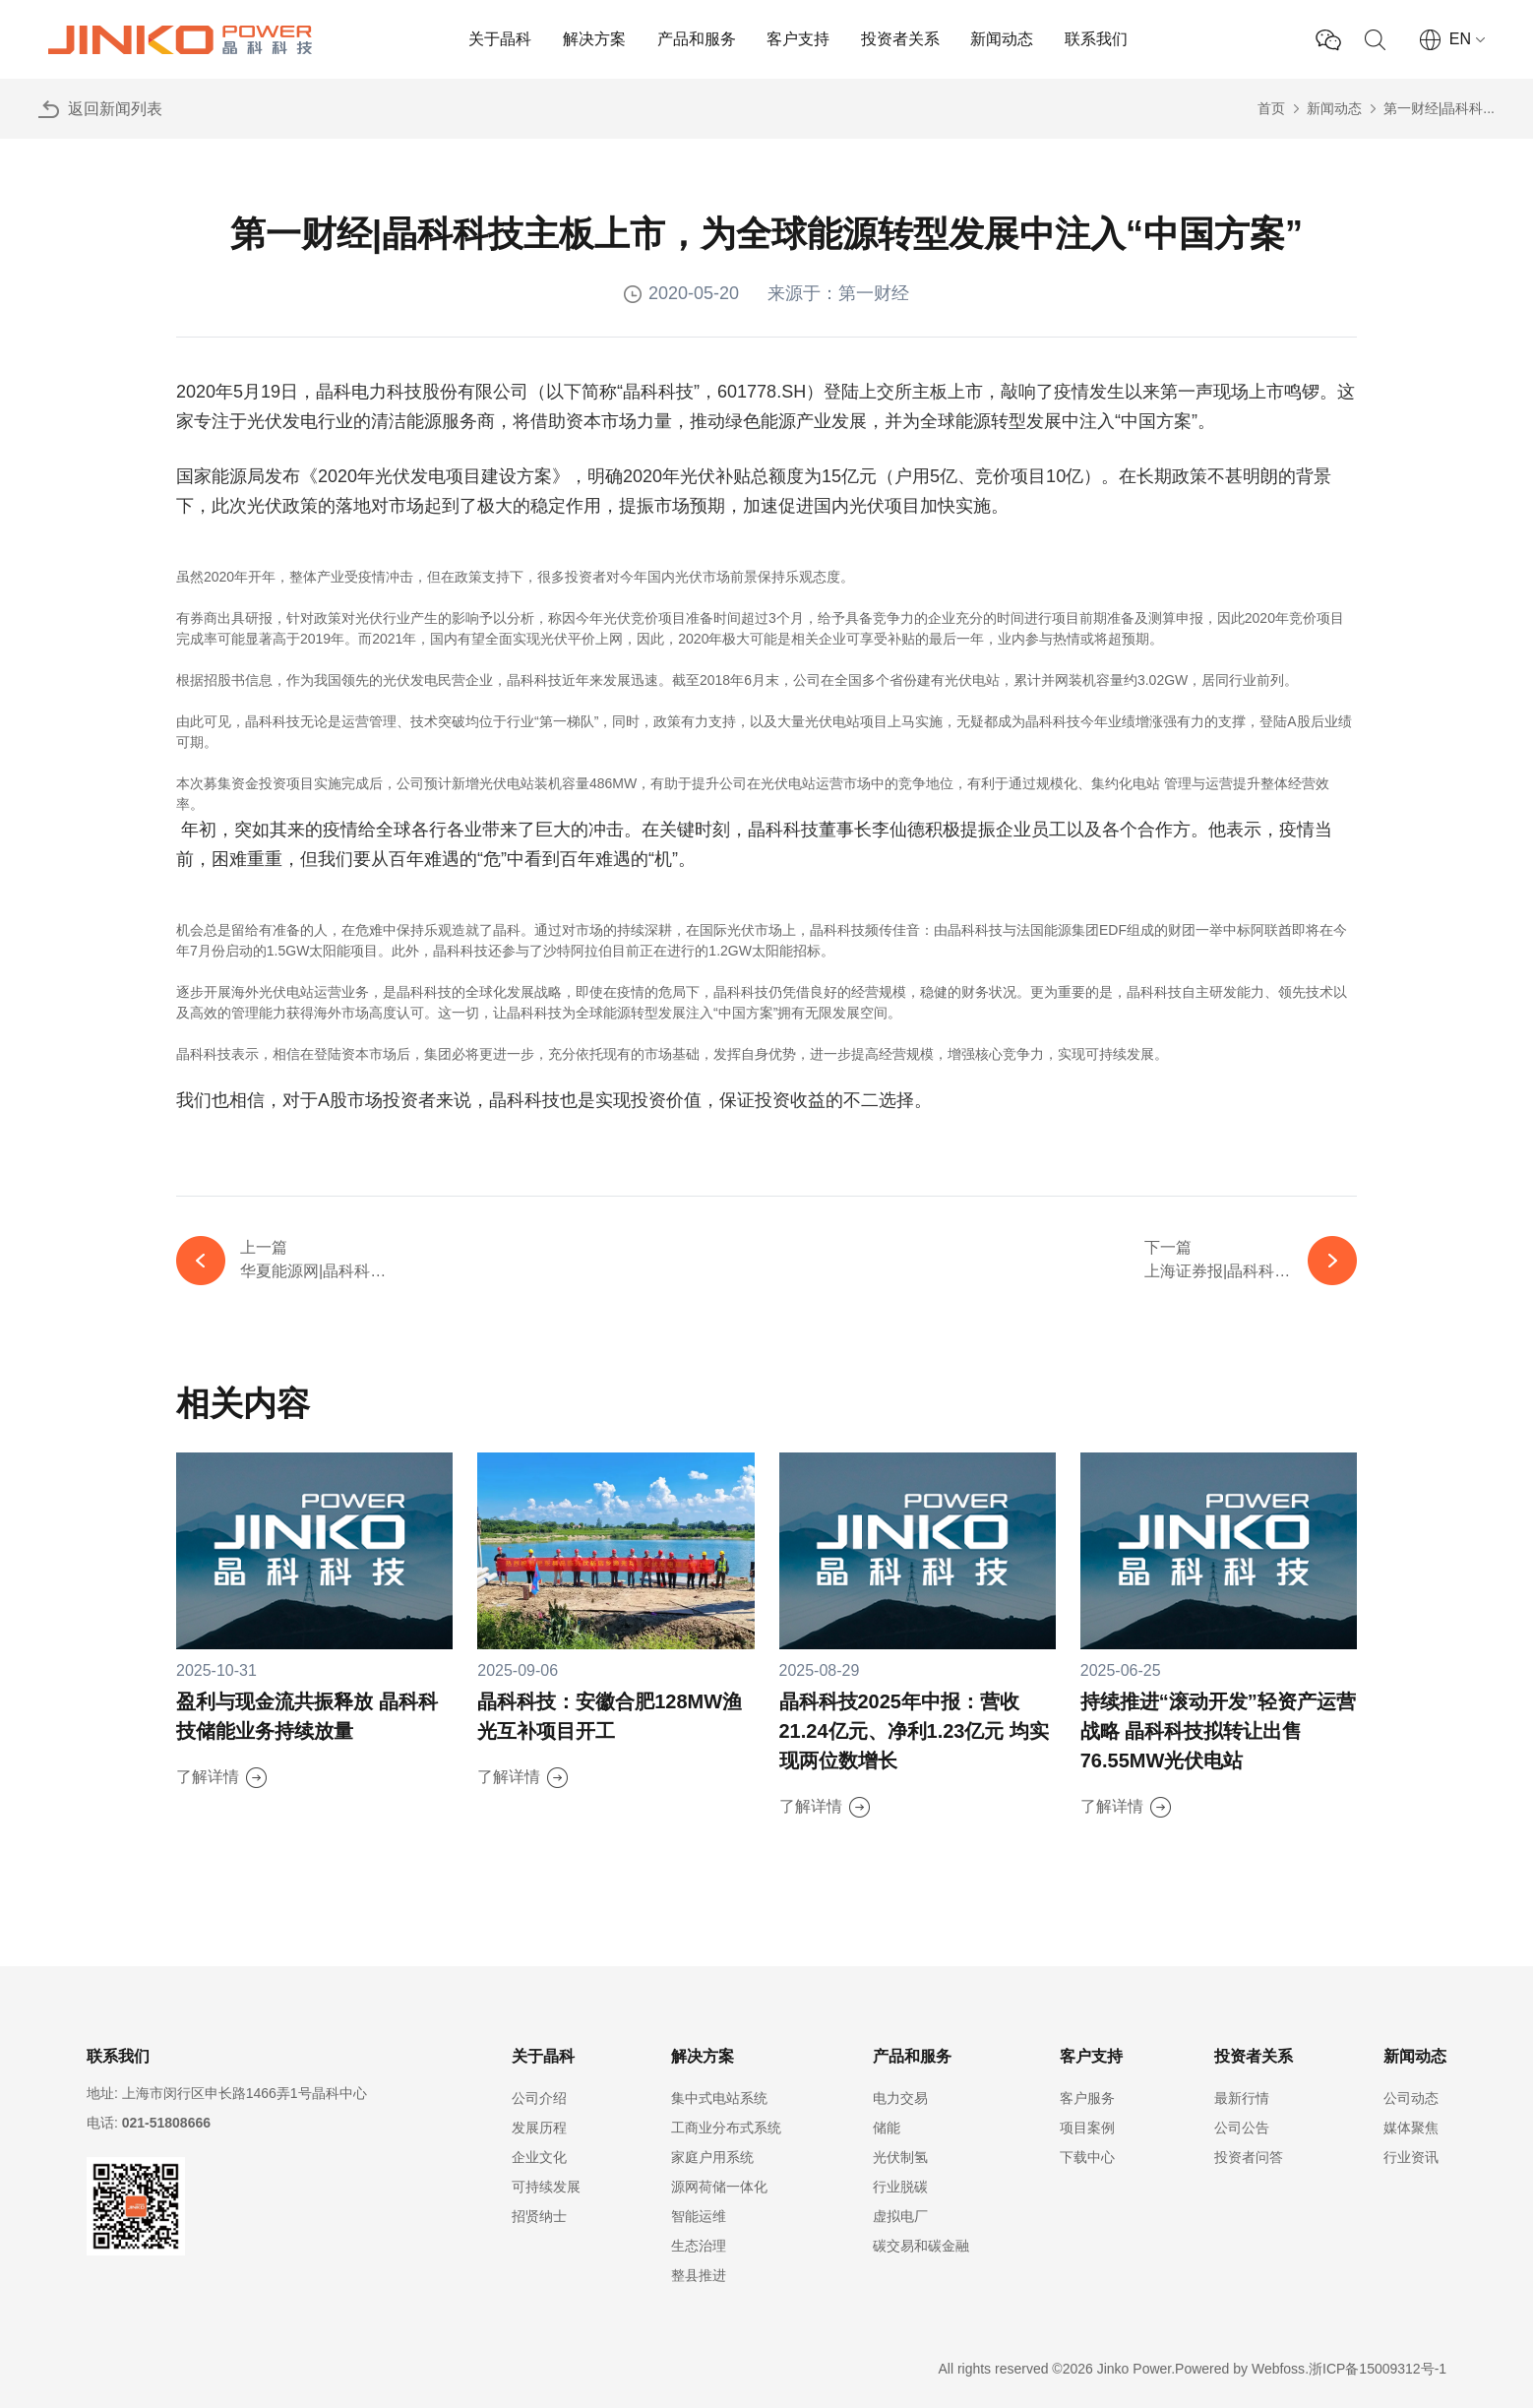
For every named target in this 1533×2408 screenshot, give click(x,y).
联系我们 (1096, 39)
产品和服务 (696, 39)
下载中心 (1087, 2157)
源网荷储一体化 (719, 2186)
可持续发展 (546, 2186)
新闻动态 (1001, 39)
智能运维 (698, 2216)
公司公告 (1241, 2127)
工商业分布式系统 (726, 2127)
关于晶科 (499, 39)
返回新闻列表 (115, 108)
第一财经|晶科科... (1439, 108)
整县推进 (698, 2275)
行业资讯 (1411, 2157)
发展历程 (539, 2127)
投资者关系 (900, 39)
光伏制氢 (900, 2157)
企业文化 (539, 2157)
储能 (886, 2127)
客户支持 (797, 39)
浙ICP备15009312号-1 (1377, 2369)
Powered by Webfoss (1240, 2369)
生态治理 (698, 2246)
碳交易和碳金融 (921, 2246)
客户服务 (1087, 2098)
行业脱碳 (900, 2186)
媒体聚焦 (1411, 2127)
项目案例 (1087, 2127)
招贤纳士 (539, 2216)
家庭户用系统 (712, 2157)
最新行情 (1241, 2098)
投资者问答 (1248, 2157)
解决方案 (594, 39)
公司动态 (1411, 2098)
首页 (1271, 108)
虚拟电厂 (900, 2216)
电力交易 (900, 2098)
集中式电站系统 (719, 2098)
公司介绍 (539, 2098)
